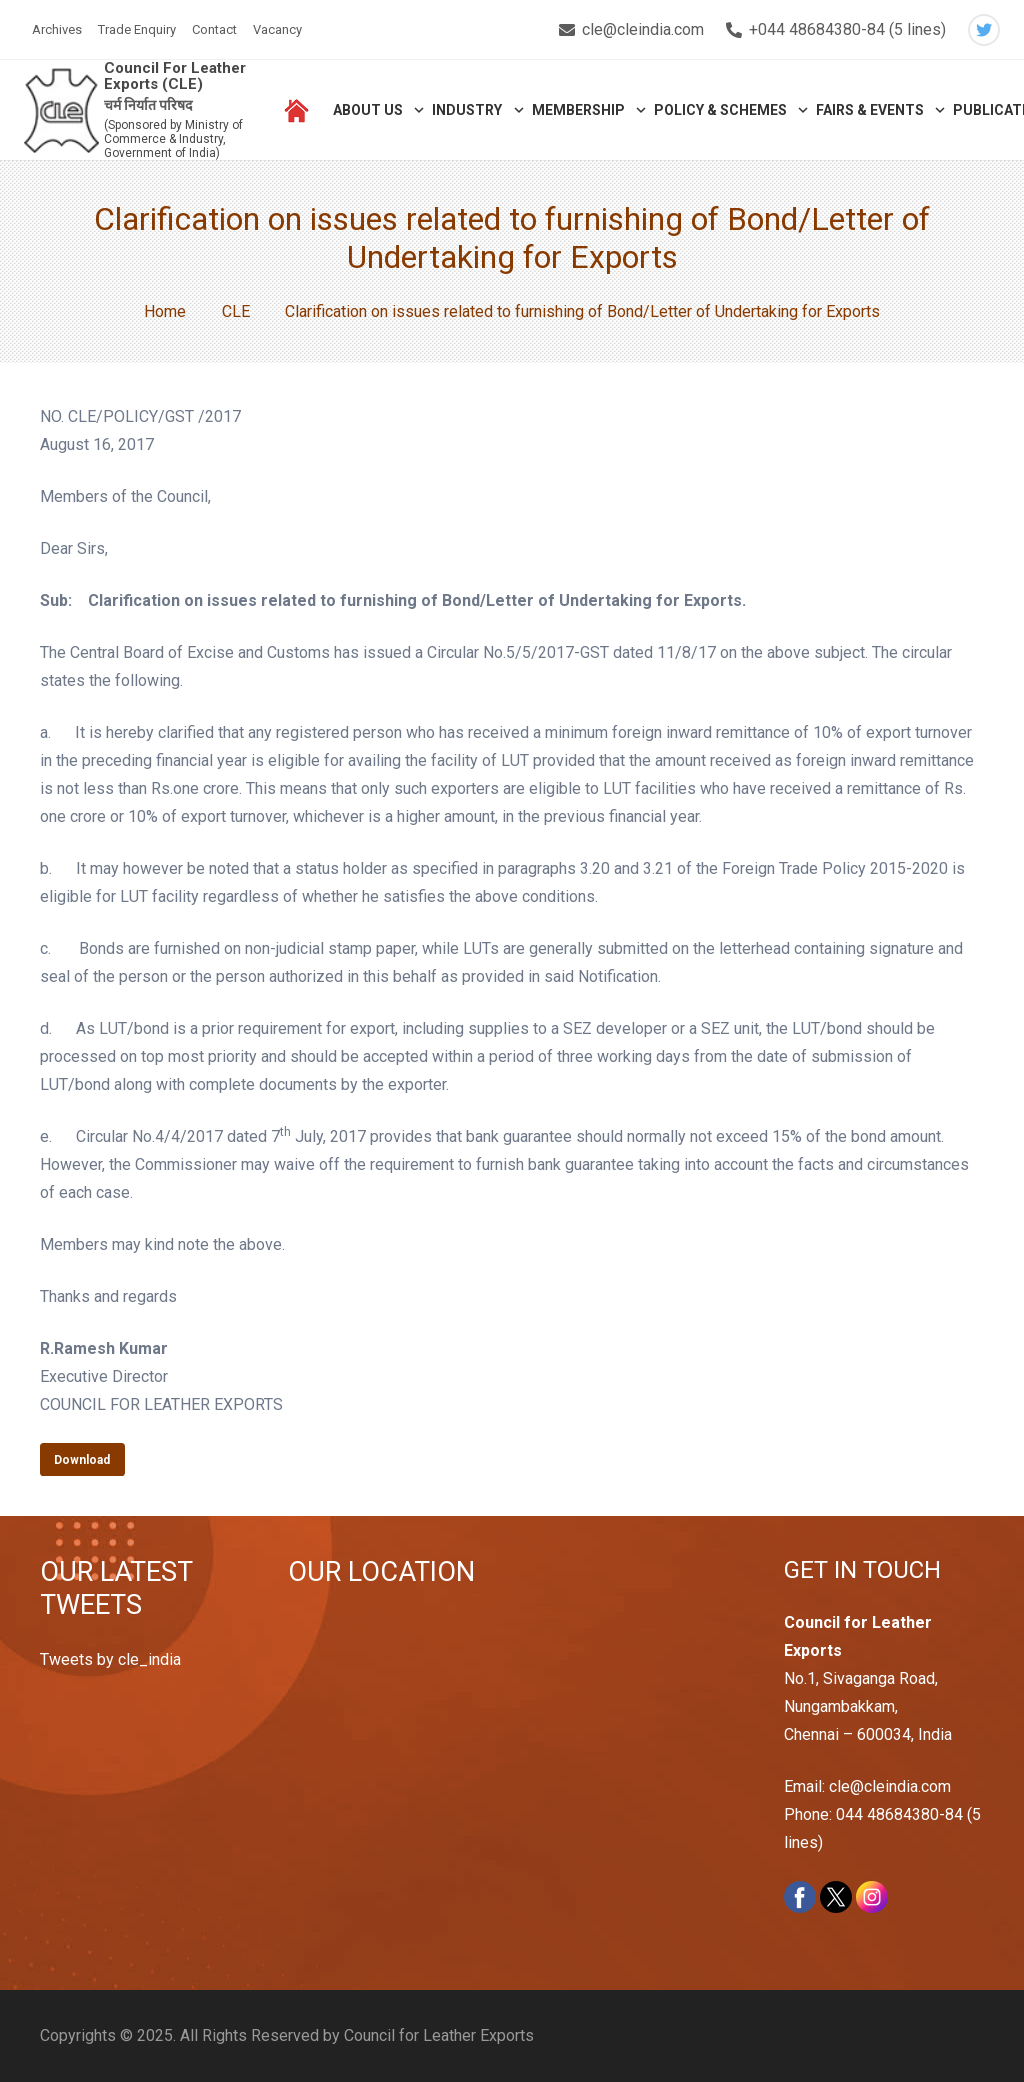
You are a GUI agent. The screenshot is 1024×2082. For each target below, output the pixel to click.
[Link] (61, 110)
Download (82, 1460)
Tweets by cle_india (110, 1659)
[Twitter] (984, 30)
